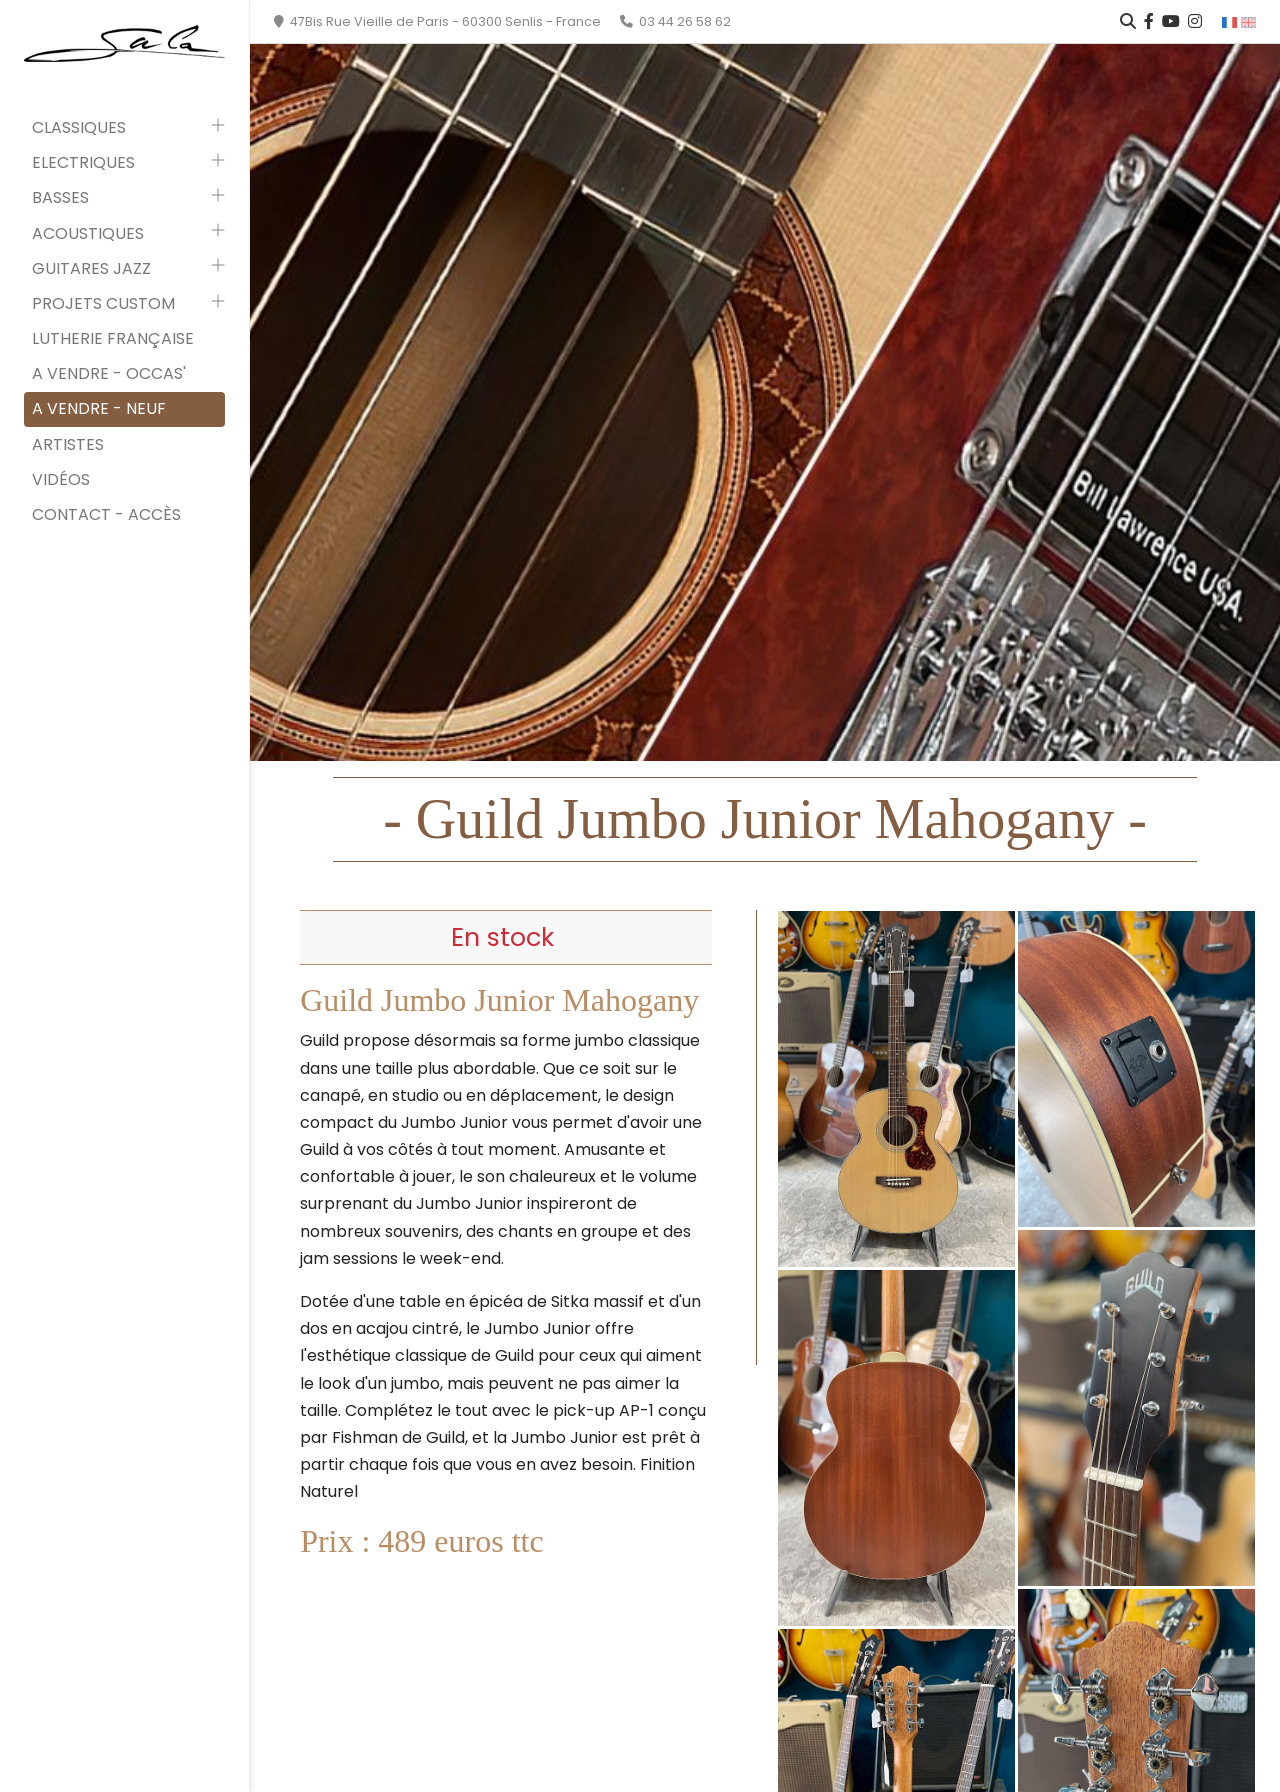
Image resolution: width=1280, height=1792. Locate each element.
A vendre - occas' (109, 373)
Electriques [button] (83, 162)
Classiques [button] (79, 127)
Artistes (68, 444)
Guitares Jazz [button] (91, 268)
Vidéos (61, 479)
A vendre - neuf (99, 408)
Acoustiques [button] (88, 233)
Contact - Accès (106, 514)
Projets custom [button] (103, 303)
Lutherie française (113, 338)
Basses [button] (60, 197)
